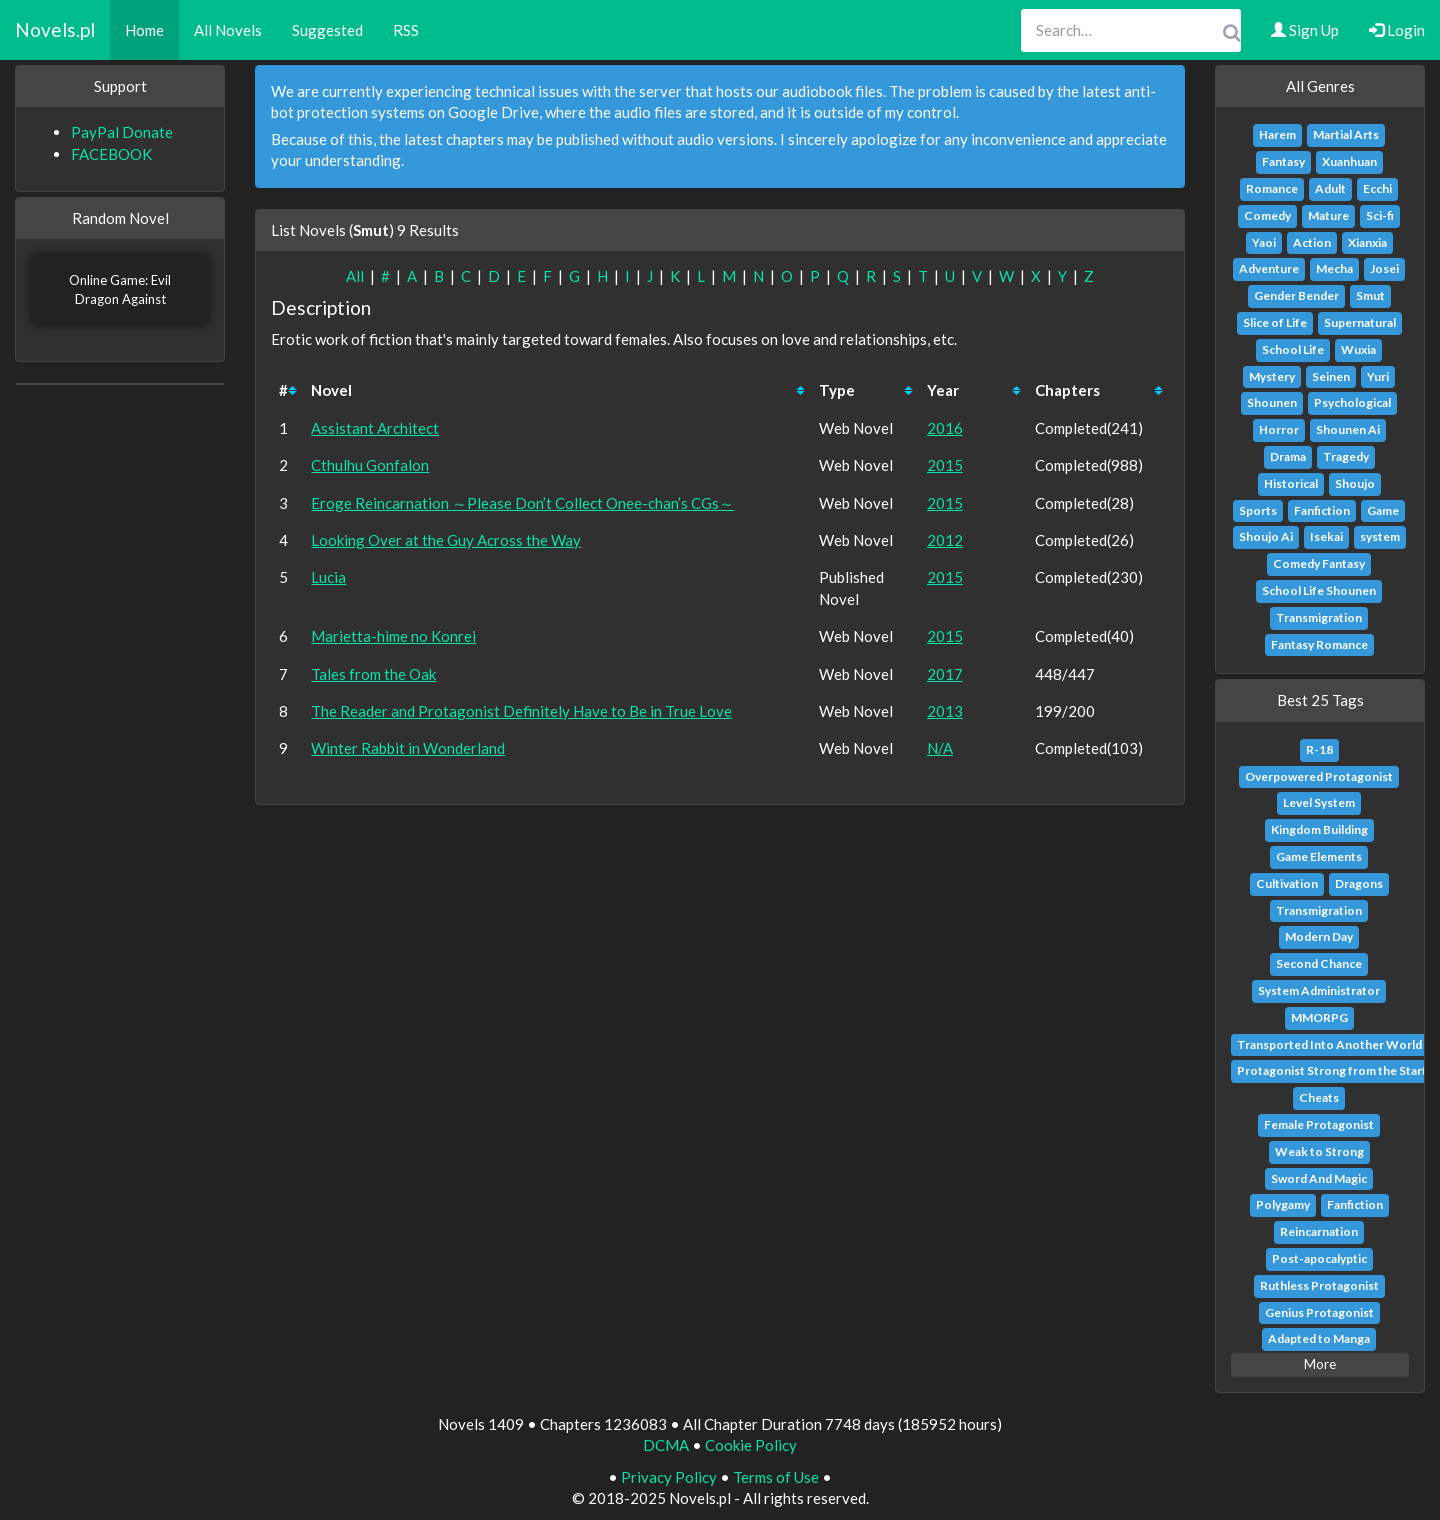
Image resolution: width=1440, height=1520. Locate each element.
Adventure (1269, 268)
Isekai (1326, 536)
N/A (940, 748)
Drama (1288, 456)
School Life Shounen (1319, 590)
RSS (406, 30)
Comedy (1267, 215)
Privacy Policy (669, 1477)
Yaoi (1264, 242)
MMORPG (1319, 1017)
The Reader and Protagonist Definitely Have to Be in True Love (521, 711)
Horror (1279, 429)
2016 (945, 428)
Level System (1319, 802)
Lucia (328, 577)
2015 (945, 465)
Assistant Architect (375, 428)
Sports (1258, 510)
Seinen (1331, 376)
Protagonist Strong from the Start (1332, 1070)
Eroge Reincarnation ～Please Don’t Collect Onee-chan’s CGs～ (522, 503)
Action (1312, 242)
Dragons (1359, 883)
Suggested (327, 30)
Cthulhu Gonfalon (370, 465)
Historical (1291, 483)
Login (1397, 30)
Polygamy (1283, 1204)
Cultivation (1287, 883)
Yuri (1378, 376)
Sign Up (1305, 30)
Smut (1370, 295)
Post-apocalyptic (1319, 1258)
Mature (1328, 215)
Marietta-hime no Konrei (393, 636)
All (355, 276)
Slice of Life (1275, 322)
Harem (1277, 134)
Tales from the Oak (373, 674)
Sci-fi (1380, 215)
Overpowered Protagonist (1319, 776)
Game (1383, 510)
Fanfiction (1322, 510)
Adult (1330, 188)
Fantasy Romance (1319, 644)
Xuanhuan (1349, 161)
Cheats (1319, 1097)
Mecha (1334, 268)
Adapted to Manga (1319, 1338)
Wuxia (1358, 349)
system (1380, 536)
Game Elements (1319, 856)
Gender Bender (1296, 295)
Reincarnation (1319, 1231)
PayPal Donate (122, 132)
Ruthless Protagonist (1319, 1285)
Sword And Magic (1319, 1178)
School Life (1293, 349)
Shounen (1272, 402)
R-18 (1319, 749)
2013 (945, 711)
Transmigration (1319, 617)
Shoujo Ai (1266, 536)
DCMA (666, 1445)
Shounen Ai (1348, 429)
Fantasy (1283, 161)
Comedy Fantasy (1319, 563)
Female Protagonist (1319, 1124)
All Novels (228, 30)
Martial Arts (1346, 134)
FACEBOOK (111, 154)
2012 (945, 540)
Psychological (1352, 402)
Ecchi (1377, 188)
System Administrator (1319, 990)
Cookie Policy (751, 1445)
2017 (945, 674)
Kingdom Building (1319, 829)
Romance (1272, 188)
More (1320, 1364)
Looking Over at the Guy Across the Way (446, 540)
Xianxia (1367, 242)
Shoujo (1355, 483)
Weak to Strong (1319, 1151)
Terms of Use (776, 1477)
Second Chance (1319, 963)
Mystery (1272, 376)
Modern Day (1319, 936)
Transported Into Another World (1329, 1044)
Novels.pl (55, 29)
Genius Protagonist (1319, 1312)
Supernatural (1360, 322)
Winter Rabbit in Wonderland (408, 748)
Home (144, 30)
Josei (1384, 268)
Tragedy (1346, 456)
